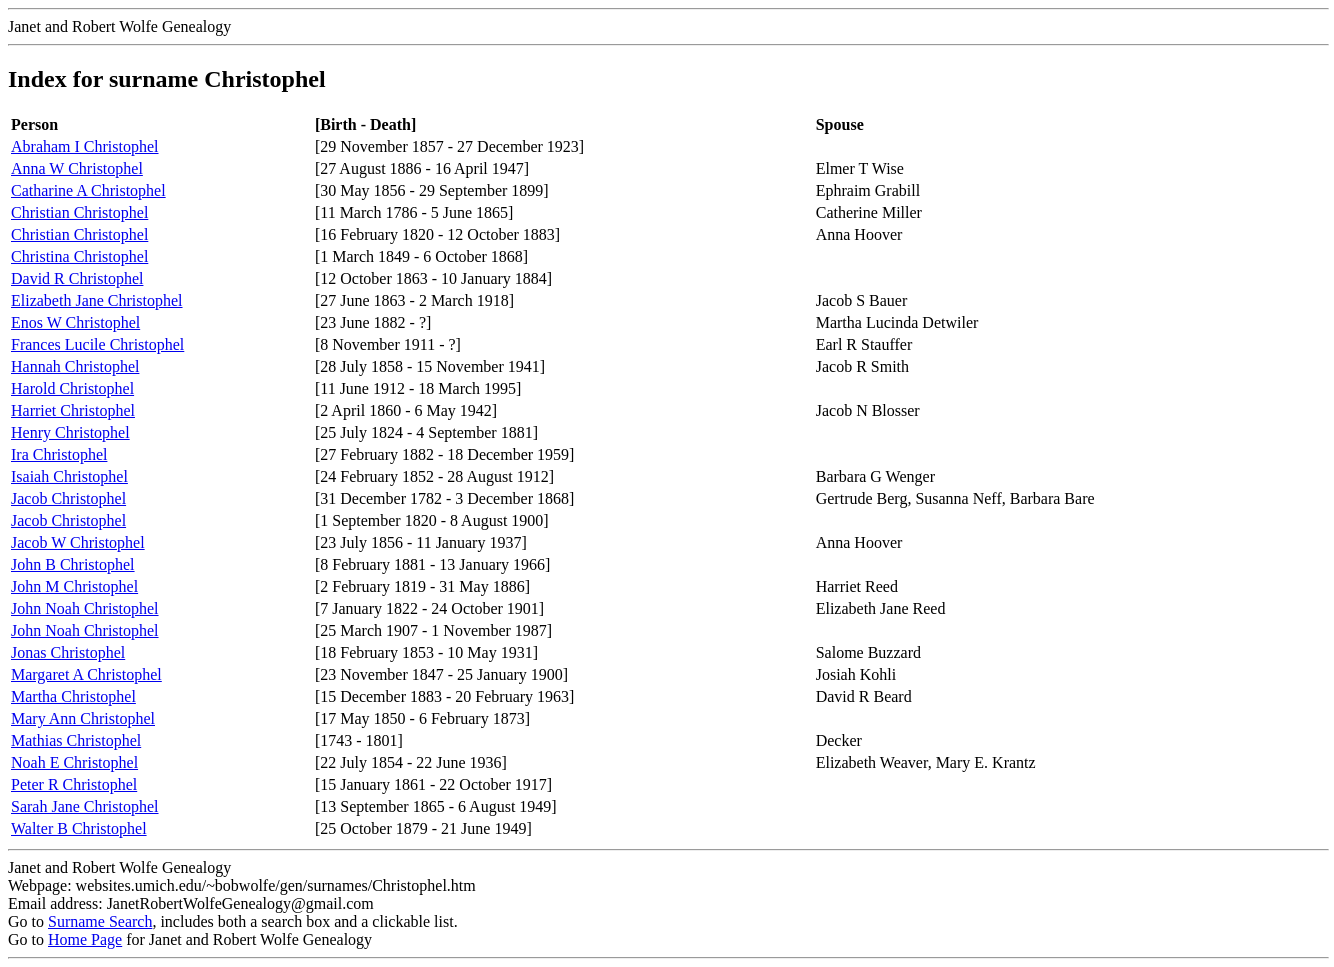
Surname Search (100, 921)
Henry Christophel (70, 432)
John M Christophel (74, 586)
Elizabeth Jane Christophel (97, 300)
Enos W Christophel (75, 322)
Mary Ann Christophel (83, 718)
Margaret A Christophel (86, 674)
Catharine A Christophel (88, 190)
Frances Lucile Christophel (97, 344)
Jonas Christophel (68, 652)
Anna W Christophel (77, 168)
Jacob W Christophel (78, 542)
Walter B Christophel (79, 828)
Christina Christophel (79, 256)
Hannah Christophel (75, 366)
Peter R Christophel (74, 784)
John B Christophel (73, 564)
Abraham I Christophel (85, 146)
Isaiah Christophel (69, 476)
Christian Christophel (79, 212)
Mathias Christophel (76, 740)
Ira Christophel (59, 454)
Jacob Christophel (68, 498)
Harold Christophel (72, 388)
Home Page (85, 939)
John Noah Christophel (85, 608)
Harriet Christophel (73, 410)
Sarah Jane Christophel (85, 806)
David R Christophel (77, 278)
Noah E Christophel (74, 762)
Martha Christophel (73, 696)
